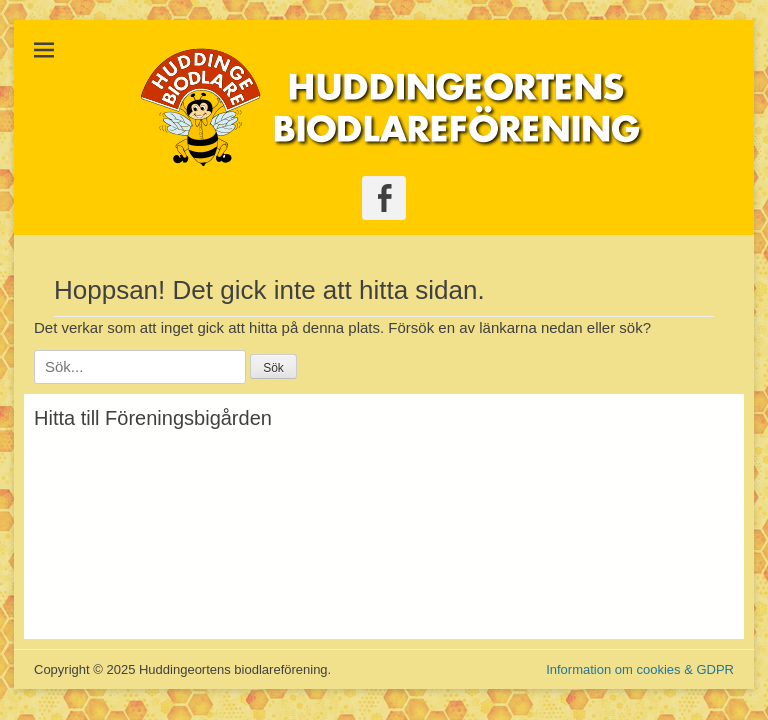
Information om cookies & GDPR (640, 669)
